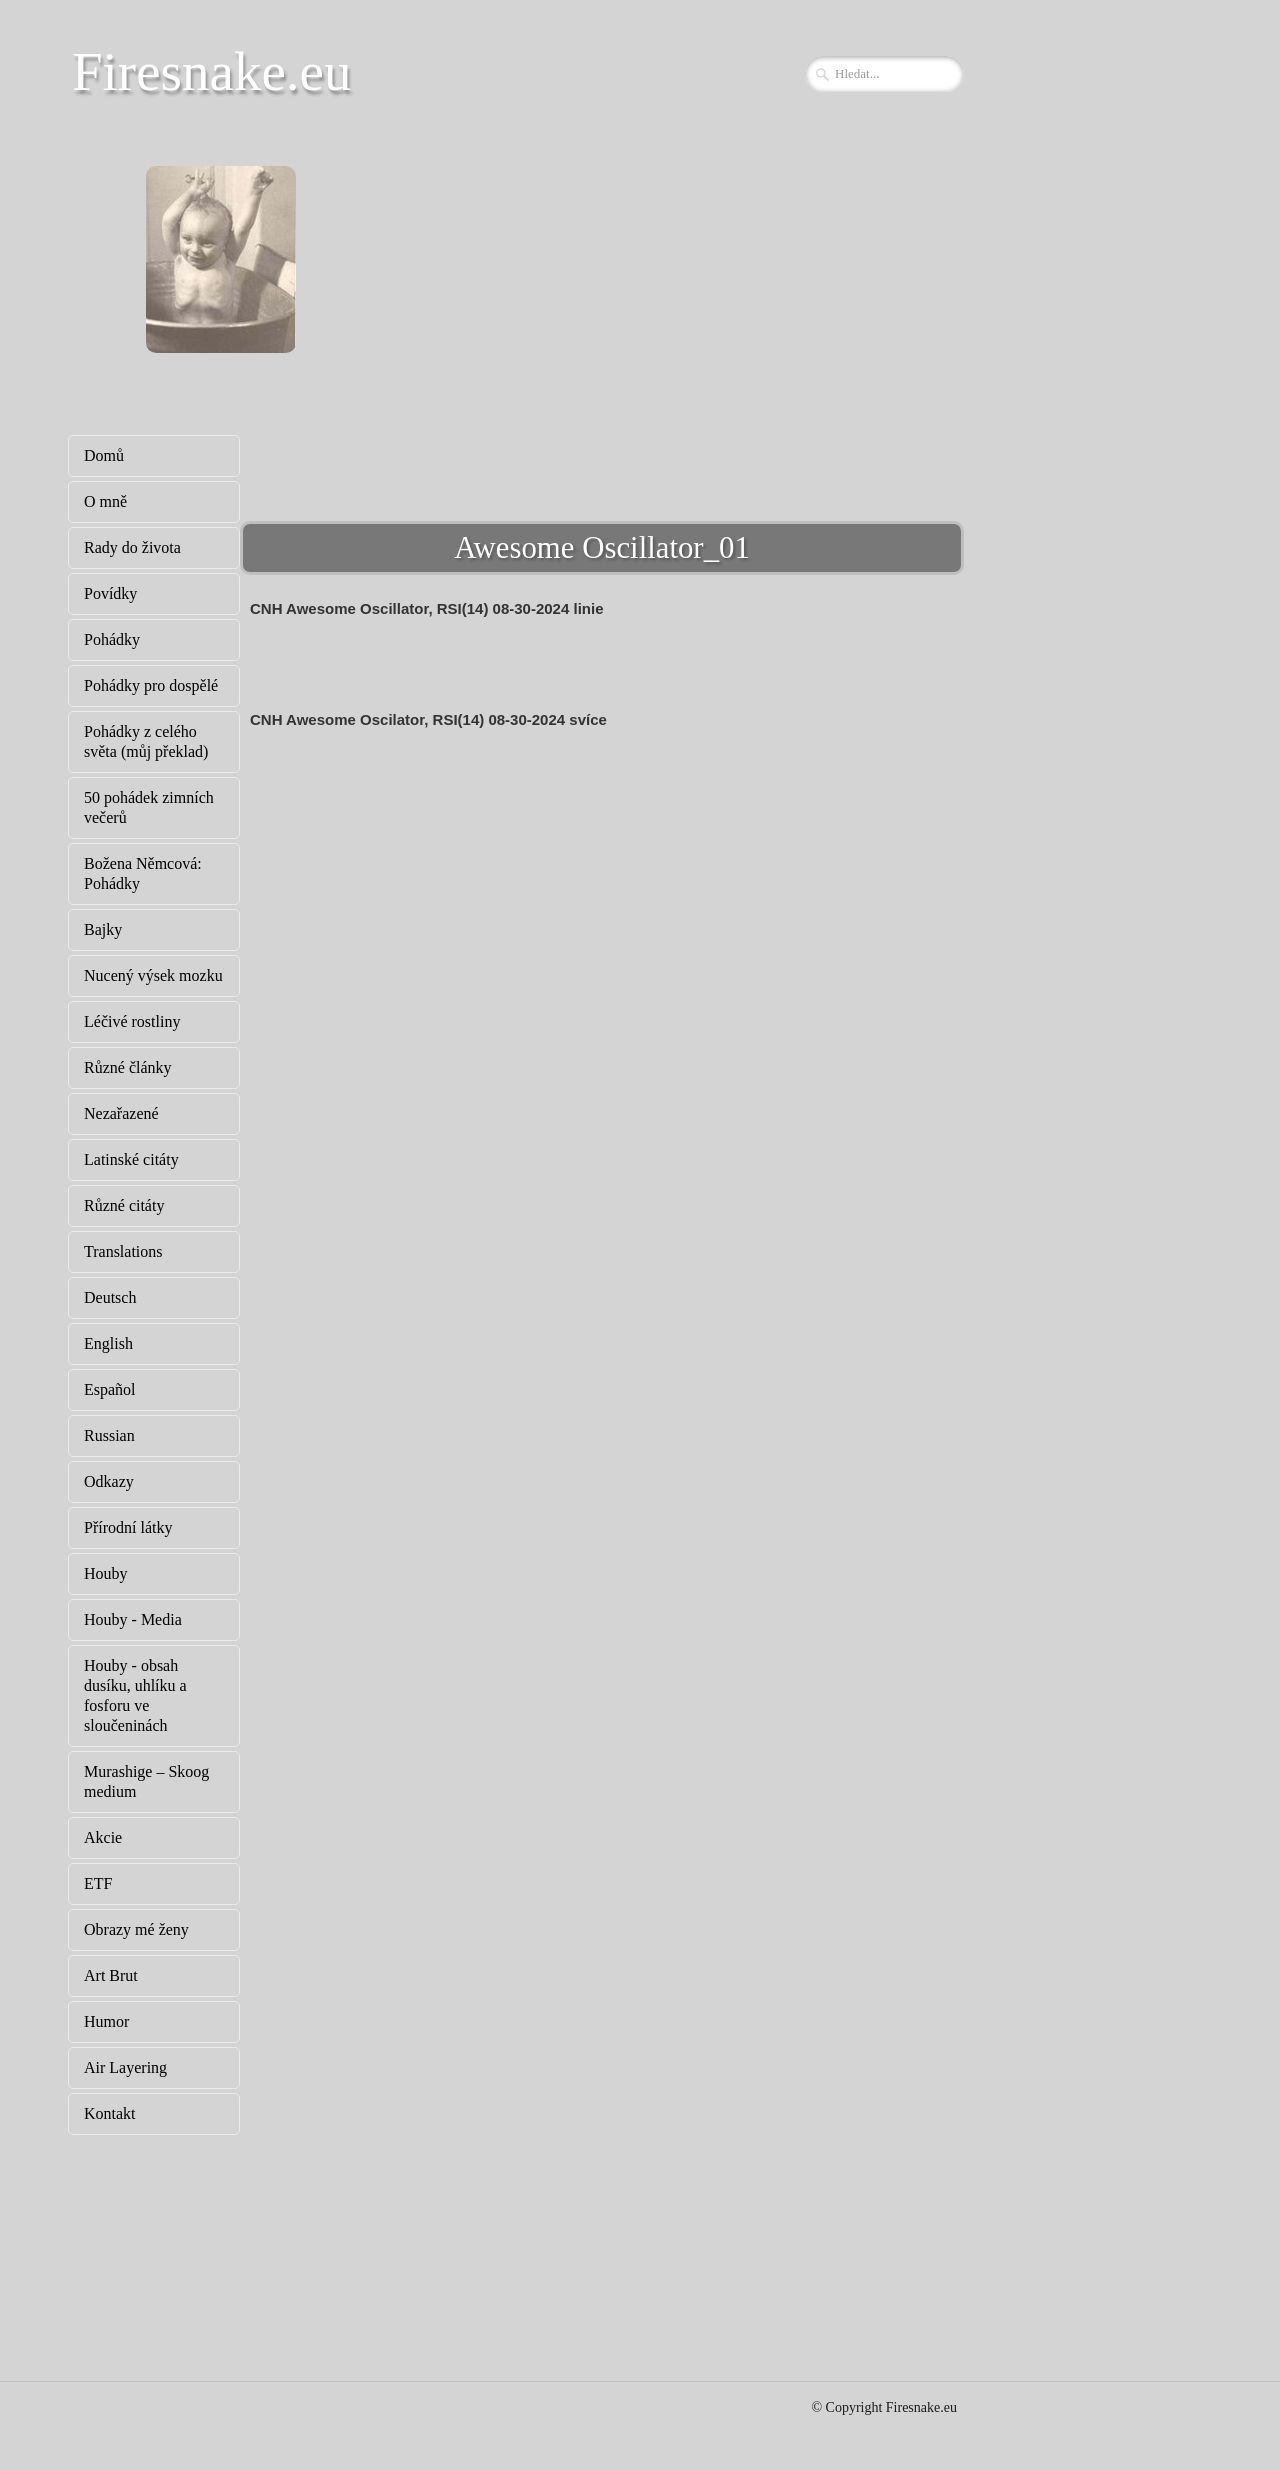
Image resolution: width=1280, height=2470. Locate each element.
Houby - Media (133, 1619)
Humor (106, 2021)
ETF (98, 1883)
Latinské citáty (131, 1159)
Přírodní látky (128, 1527)
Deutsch (110, 1297)
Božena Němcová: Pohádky (143, 873)
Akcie (103, 1837)
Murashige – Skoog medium (146, 1781)
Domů (104, 455)
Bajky (103, 929)
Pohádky (112, 639)
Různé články (128, 1067)
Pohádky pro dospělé (151, 685)
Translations (123, 1251)
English (108, 1343)
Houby (106, 1573)
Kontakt (110, 2113)
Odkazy (109, 1481)
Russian (109, 1435)
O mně (105, 501)
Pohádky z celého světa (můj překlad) (146, 741)
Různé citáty (124, 1205)
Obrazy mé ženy (136, 1929)
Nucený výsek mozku (153, 975)
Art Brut (111, 1975)
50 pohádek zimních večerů (149, 807)
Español (110, 1389)
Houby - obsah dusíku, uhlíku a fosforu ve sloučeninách (135, 1695)
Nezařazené (121, 1113)
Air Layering (125, 2067)
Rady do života (132, 547)
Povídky (110, 593)
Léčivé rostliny (132, 1021)
